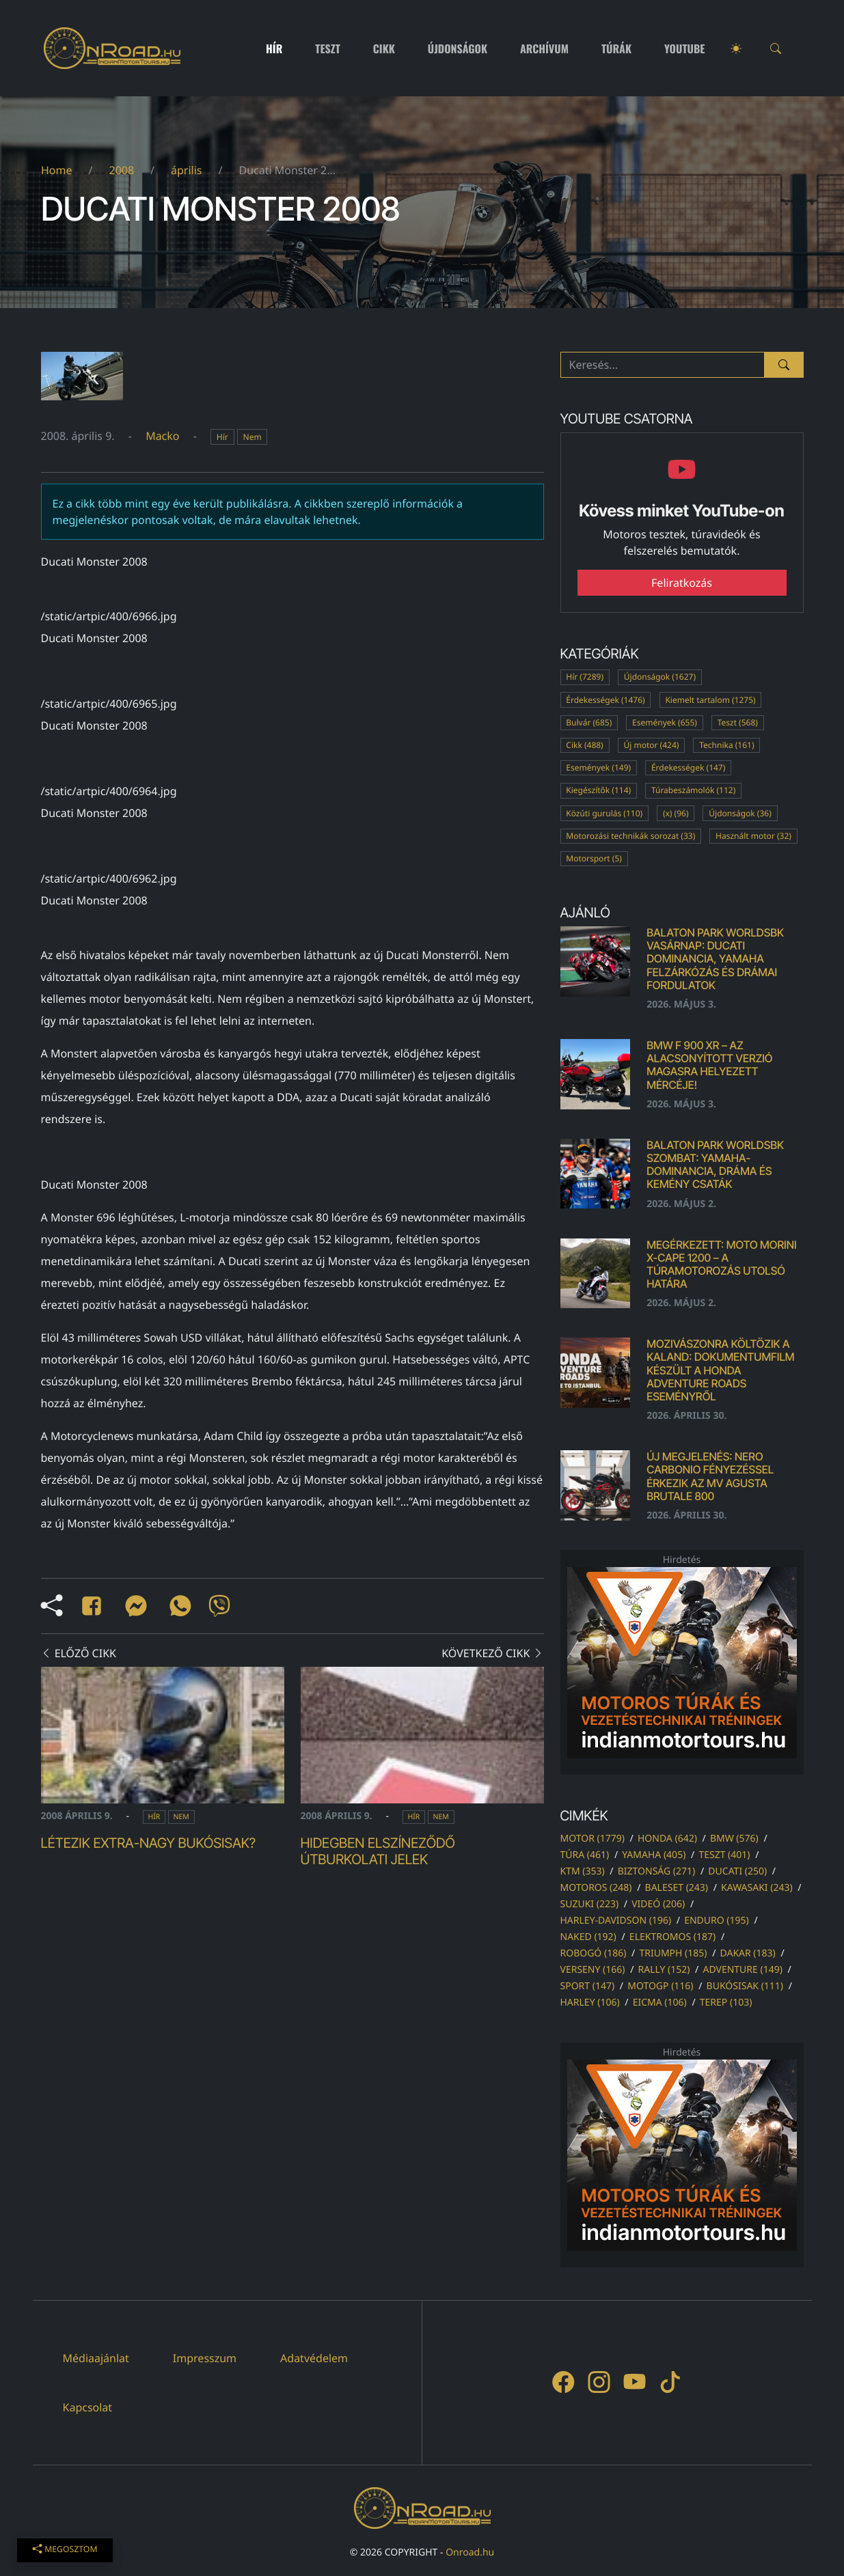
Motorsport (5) (594, 858)
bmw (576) (734, 1838)
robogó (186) (593, 1953)
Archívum (544, 48)
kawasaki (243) (757, 1887)
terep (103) (726, 2002)
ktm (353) (582, 1871)
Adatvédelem (314, 2358)
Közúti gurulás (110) (604, 813)
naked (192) (588, 1936)
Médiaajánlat (96, 2358)
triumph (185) (673, 1953)
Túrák (616, 48)
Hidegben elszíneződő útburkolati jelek (378, 1851)
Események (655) (664, 722)
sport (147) (587, 1986)
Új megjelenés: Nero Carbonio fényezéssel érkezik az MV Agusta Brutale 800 (710, 1476)
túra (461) (585, 1854)
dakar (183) (748, 1953)
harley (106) (590, 2002)
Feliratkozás (681, 582)
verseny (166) (592, 1969)
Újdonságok (457, 48)
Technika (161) (726, 745)
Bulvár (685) (589, 722)
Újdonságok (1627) (660, 676)
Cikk (384, 48)
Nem (252, 437)
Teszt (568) (738, 722)
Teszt (327, 48)
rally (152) (664, 1969)
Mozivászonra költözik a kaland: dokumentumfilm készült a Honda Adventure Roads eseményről (720, 1370)
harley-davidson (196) (616, 1920)
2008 (121, 170)
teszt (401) (724, 1854)
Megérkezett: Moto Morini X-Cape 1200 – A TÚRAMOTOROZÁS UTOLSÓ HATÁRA (721, 1264)
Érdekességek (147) (688, 767)
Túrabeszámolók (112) (693, 790)
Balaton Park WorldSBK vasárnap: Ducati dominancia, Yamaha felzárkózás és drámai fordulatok (715, 959)
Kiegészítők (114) (598, 790)
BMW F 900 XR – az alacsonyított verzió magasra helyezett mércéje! (709, 1065)
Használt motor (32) (753, 836)
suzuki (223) (589, 1904)
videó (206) (658, 1904)
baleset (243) (676, 1887)
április (186, 170)
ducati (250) (737, 1871)
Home (56, 170)
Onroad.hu (470, 2552)
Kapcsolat (88, 2407)
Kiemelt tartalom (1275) (710, 700)
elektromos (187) (672, 1936)
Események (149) (598, 767)
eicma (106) (660, 2002)
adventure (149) (742, 1969)
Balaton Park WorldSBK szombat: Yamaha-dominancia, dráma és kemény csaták (715, 1164)
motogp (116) (660, 1986)
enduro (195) (716, 1920)
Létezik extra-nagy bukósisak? (148, 1843)
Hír (274, 48)
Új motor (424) (651, 745)
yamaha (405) (653, 1854)
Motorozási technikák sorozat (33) (630, 836)
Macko (162, 435)
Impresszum (204, 2358)
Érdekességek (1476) (605, 700)
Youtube (684, 48)
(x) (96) (676, 813)
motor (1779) (592, 1838)
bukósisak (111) (745, 1986)
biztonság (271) (657, 1871)
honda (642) (667, 1838)
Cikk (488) (584, 745)
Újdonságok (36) (740, 813)
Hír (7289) (584, 676)
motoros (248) (596, 1887)
